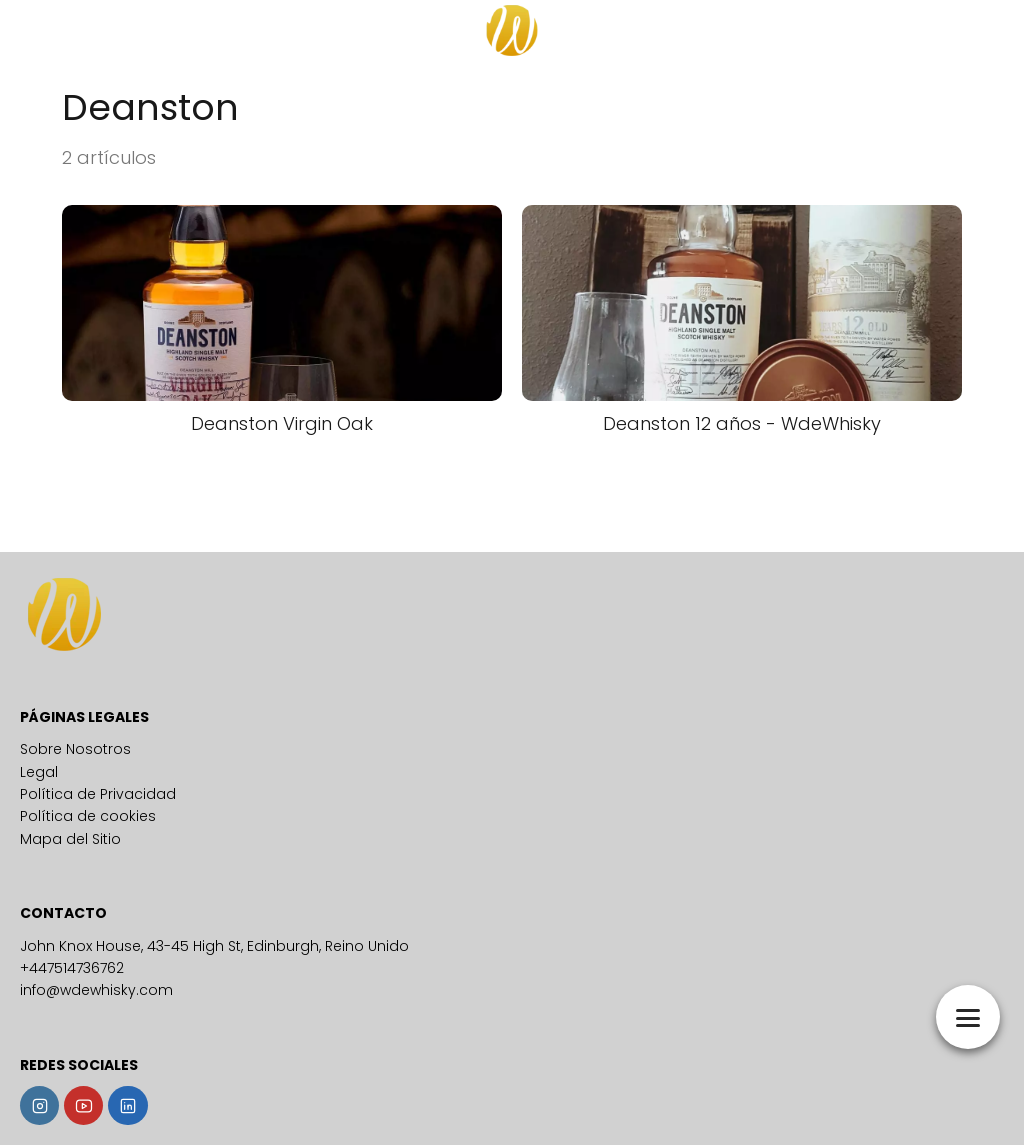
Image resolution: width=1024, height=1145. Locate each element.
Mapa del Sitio (70, 839)
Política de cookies (88, 816)
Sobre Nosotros (75, 749)
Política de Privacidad (98, 794)
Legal (39, 772)
